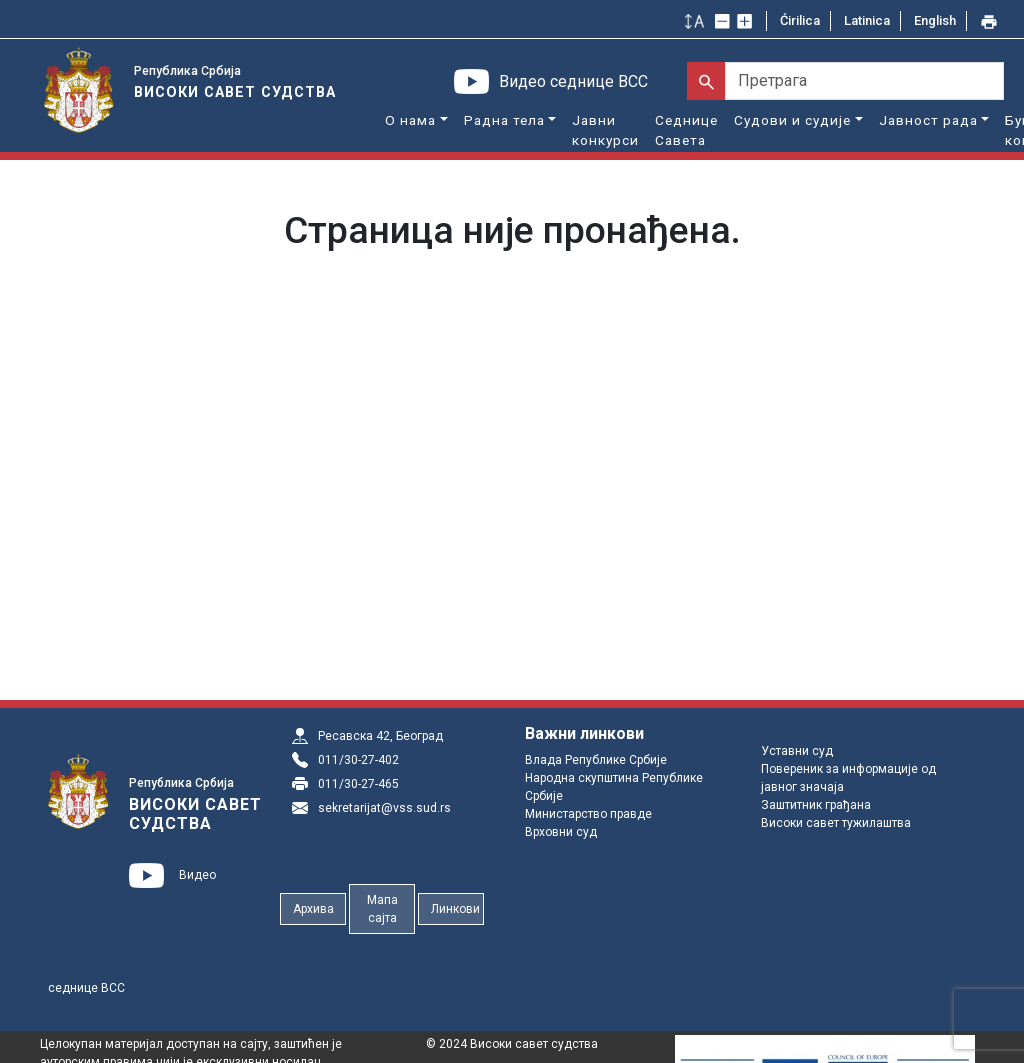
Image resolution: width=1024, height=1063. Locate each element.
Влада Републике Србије (596, 760)
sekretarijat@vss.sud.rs (384, 808)
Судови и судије (792, 120)
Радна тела (504, 120)
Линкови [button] (455, 909)
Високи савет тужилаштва (836, 823)
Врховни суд (561, 832)
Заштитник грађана (816, 805)
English (935, 20)
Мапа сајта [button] (382, 909)
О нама (410, 120)
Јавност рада (928, 120)
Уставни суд (797, 751)
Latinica (867, 20)
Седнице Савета (686, 130)
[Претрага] (864, 81)
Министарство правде (588, 814)
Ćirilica (800, 20)
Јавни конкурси (605, 130)
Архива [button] (313, 909)
